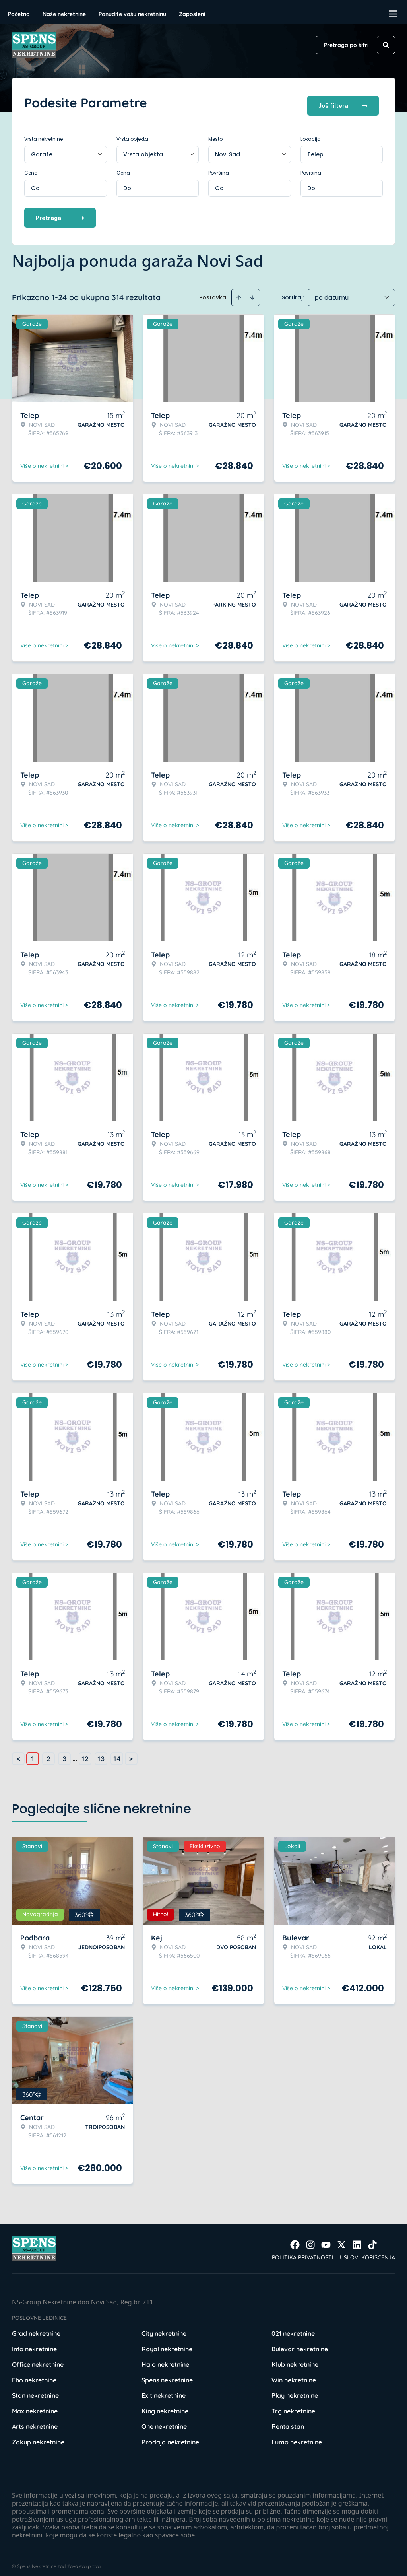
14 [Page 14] (116, 1753)
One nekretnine (164, 2420)
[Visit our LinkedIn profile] (357, 2239)
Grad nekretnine (36, 2327)
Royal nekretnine (166, 2343)
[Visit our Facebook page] (295, 2239)
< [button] (18, 1753)
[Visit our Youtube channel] (326, 2239)
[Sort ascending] (239, 291)
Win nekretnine (293, 2374)
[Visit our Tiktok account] (372, 2239)
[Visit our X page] (341, 2239)
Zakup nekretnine (38, 2436)
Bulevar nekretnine (299, 2343)
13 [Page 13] (101, 1753)
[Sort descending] (252, 291)
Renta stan (287, 2420)
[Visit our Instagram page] (310, 2239)
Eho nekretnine (34, 2374)
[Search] (386, 45)
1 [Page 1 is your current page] (32, 1753)
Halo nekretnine (165, 2358)
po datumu (331, 291)
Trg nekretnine (293, 2405)
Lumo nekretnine (296, 2436)
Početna (19, 13)
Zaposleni (192, 13)
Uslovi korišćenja (367, 2251)
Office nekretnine (38, 2358)
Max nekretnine (35, 2405)
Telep (315, 148)
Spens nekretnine (167, 2374)
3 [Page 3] (64, 1753)
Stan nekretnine (35, 2389)
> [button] (131, 1753)
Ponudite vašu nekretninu (132, 13)
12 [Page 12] (85, 1753)
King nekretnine (164, 2405)
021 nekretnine (293, 2327)
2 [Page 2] (48, 1753)
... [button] (74, 1753)
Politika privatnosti (302, 2251)
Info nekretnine (34, 2343)
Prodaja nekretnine (170, 2436)
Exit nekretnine (163, 2389)
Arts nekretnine (35, 2420)
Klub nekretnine (294, 2358)
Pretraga (60, 211)
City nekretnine (163, 2327)
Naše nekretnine (64, 13)
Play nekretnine (294, 2389)
